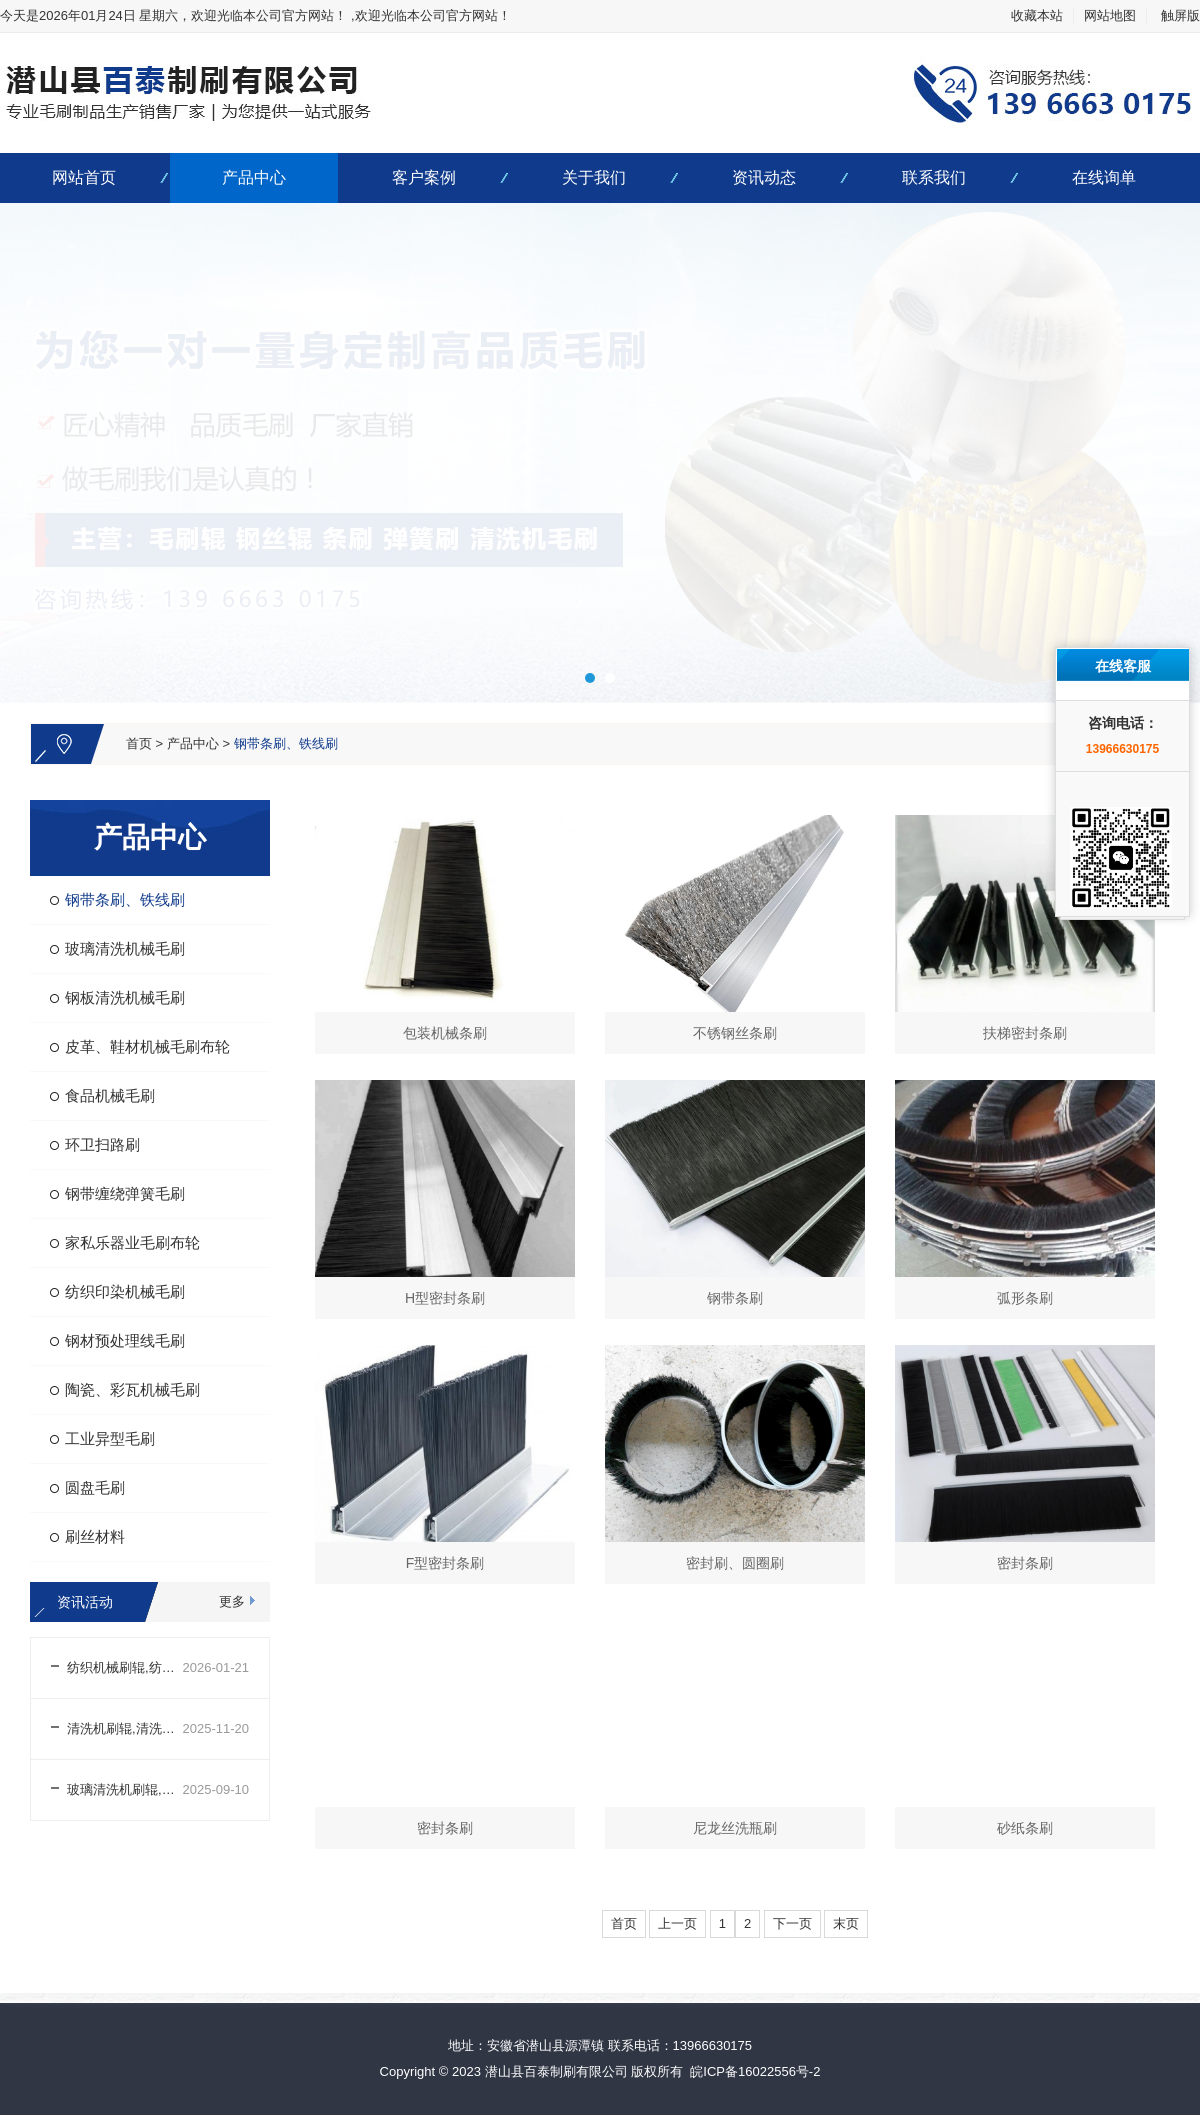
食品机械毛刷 (110, 1095)
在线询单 (1104, 177)
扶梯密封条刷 (1025, 1033)
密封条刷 (1025, 1563)
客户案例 (424, 177)
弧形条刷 (1025, 1298)
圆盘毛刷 (95, 1487)
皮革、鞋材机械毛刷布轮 (147, 1046)
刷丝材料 (95, 1536)
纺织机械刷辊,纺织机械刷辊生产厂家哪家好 (125, 1667)
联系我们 (934, 177)
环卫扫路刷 (102, 1144)
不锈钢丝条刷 (735, 1033)
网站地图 (1110, 15)
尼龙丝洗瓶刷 (735, 1828)
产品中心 (254, 177)
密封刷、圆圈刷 (735, 1563)
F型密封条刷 (445, 1563)
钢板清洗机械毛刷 (125, 997)
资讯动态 (764, 177)
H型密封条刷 (445, 1298)
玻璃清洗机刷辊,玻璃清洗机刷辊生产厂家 (125, 1789)
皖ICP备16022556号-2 (755, 2071)
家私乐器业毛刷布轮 (132, 1242)
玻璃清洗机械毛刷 (125, 948)
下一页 (792, 1923)
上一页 (677, 1923)
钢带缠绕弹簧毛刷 (125, 1193)
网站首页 (84, 177)
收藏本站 (1037, 15)
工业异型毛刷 (110, 1438)
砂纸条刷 (1025, 1828)
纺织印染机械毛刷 (125, 1291)
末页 (846, 1923)
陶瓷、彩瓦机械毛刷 (132, 1389)
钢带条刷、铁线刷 (286, 743)
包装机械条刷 (445, 1033)
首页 (139, 743)
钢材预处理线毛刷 (125, 1340)
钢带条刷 (735, 1298)
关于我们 (594, 177)
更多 (232, 1601)
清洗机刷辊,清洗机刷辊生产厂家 (125, 1728)
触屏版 (1180, 15)
